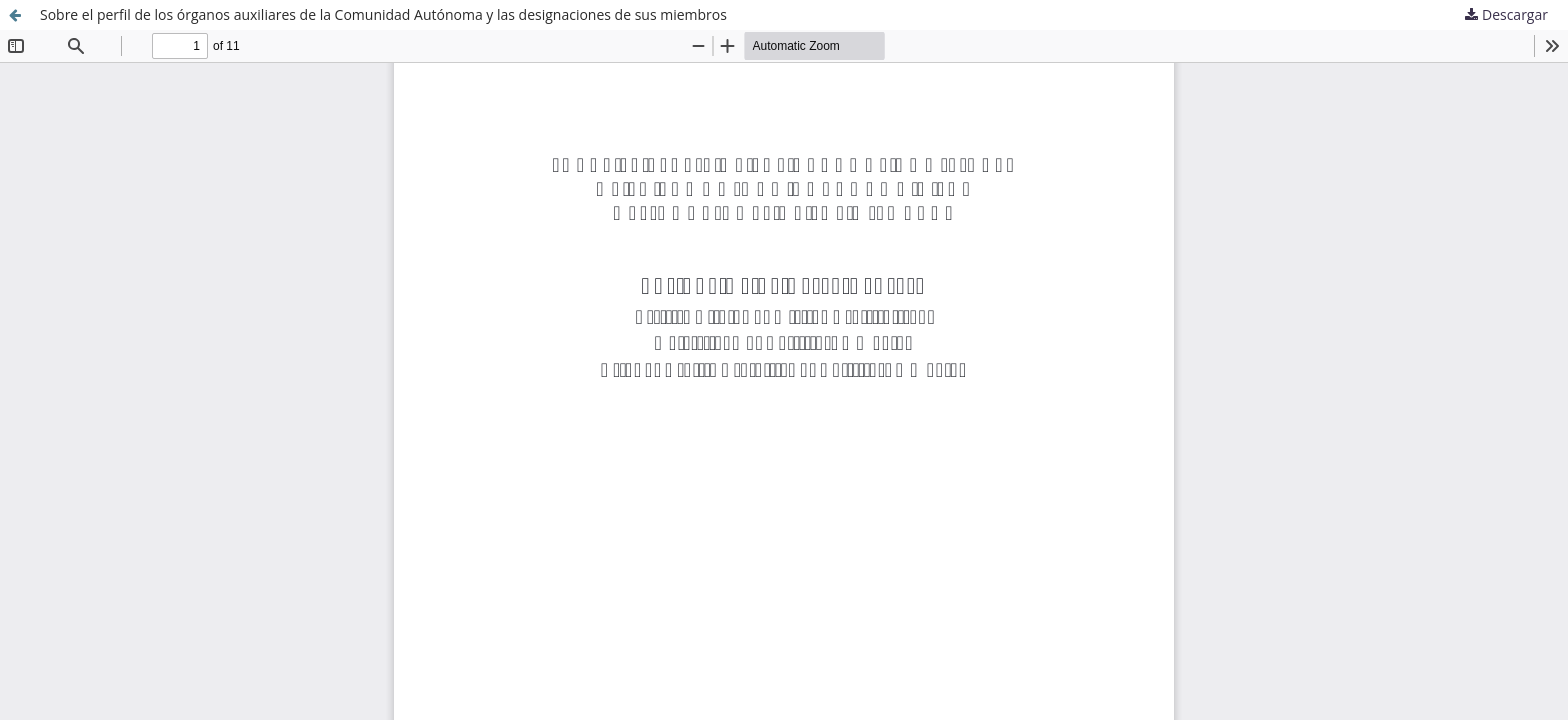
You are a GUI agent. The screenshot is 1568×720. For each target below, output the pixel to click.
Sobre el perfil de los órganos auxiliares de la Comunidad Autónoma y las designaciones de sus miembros (383, 14)
